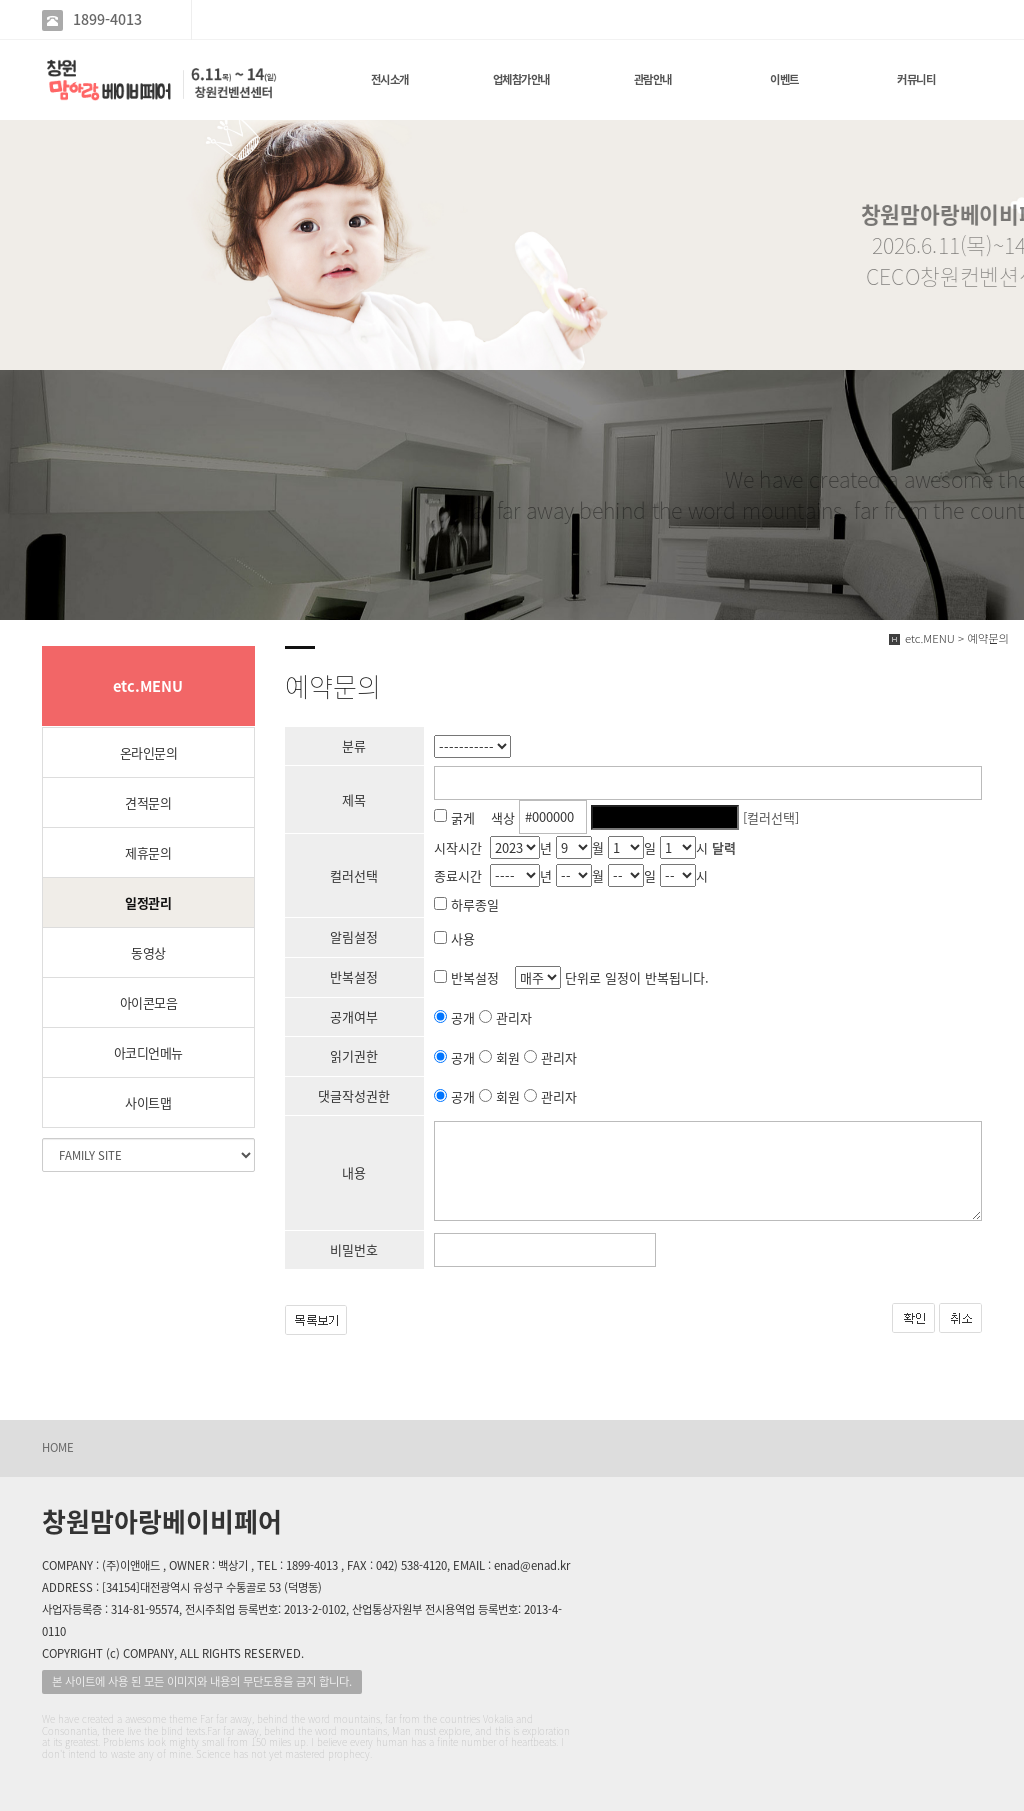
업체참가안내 (521, 79)
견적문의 (148, 802)
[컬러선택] (771, 816)
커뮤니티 (916, 79)
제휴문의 (148, 852)
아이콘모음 (149, 1002)
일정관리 (148, 902)
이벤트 (784, 79)
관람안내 (653, 79)
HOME (58, 1447)
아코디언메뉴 (148, 1052)
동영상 (148, 952)
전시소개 (390, 79)
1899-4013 (107, 19)
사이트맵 (148, 1102)
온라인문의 (149, 752)
